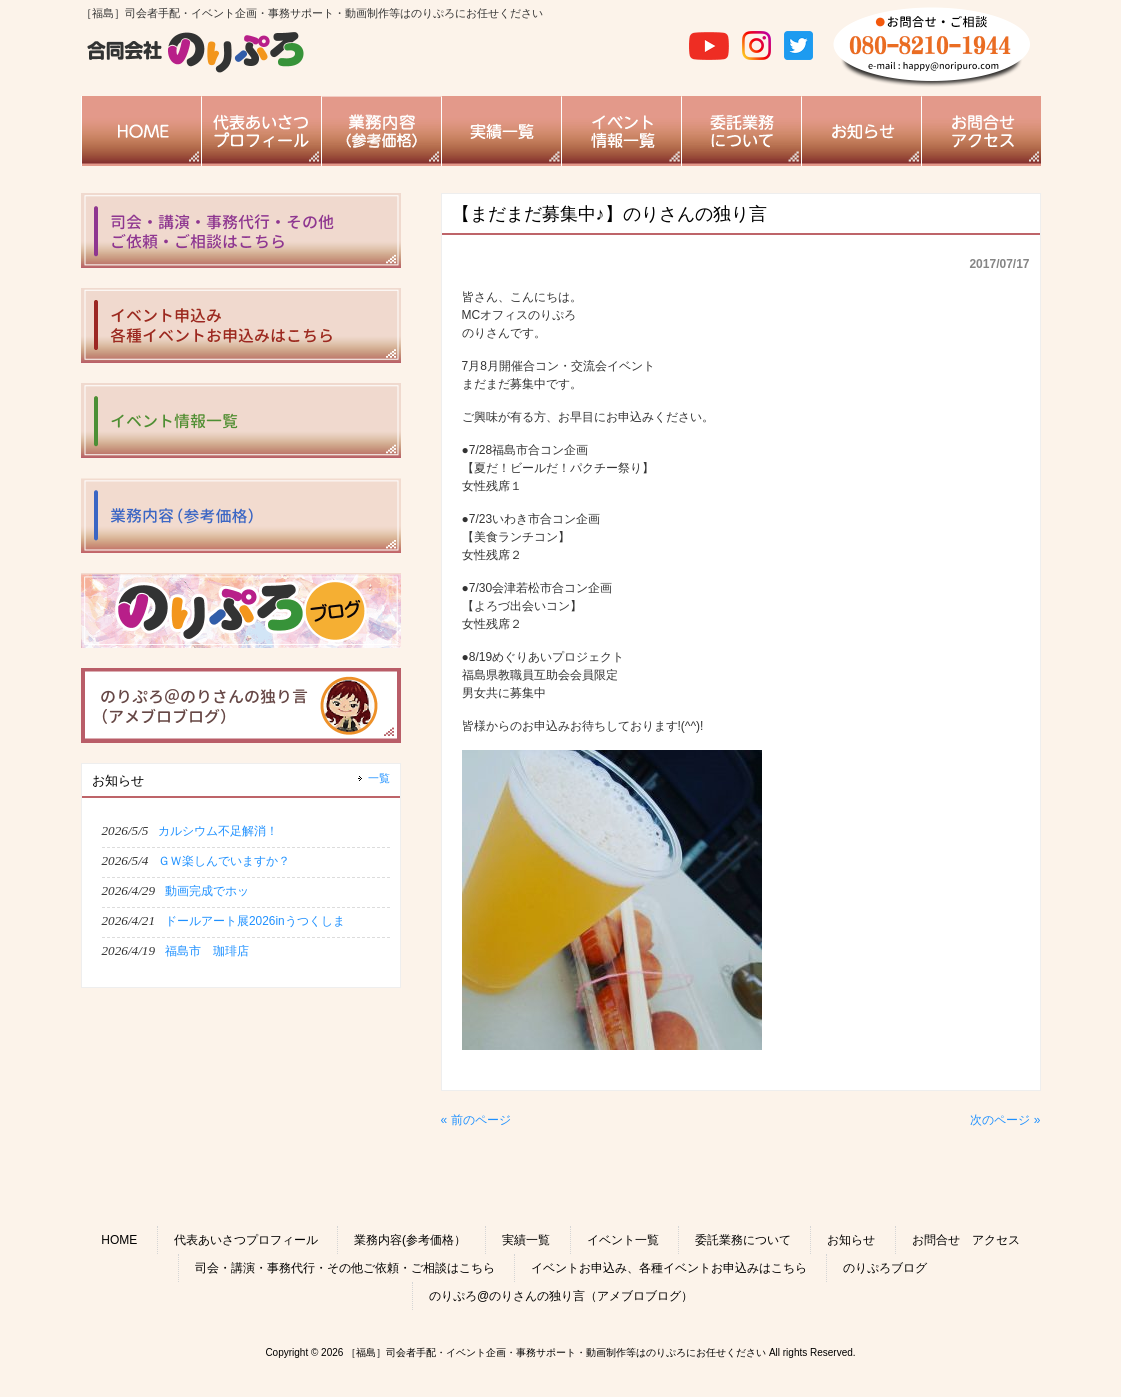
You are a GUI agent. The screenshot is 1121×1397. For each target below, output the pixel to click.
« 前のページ (476, 1120)
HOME (119, 1240)
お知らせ (851, 1240)
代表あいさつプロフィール (246, 1240)
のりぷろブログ (885, 1268)
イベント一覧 (623, 1240)
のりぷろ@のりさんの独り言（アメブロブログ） (561, 1296)
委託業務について (743, 1240)
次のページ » (1005, 1120)
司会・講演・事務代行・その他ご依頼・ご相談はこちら (345, 1268)
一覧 (379, 778)
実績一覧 (526, 1240)
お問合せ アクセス (966, 1240)
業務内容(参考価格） (410, 1240)
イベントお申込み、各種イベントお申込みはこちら (669, 1268)
